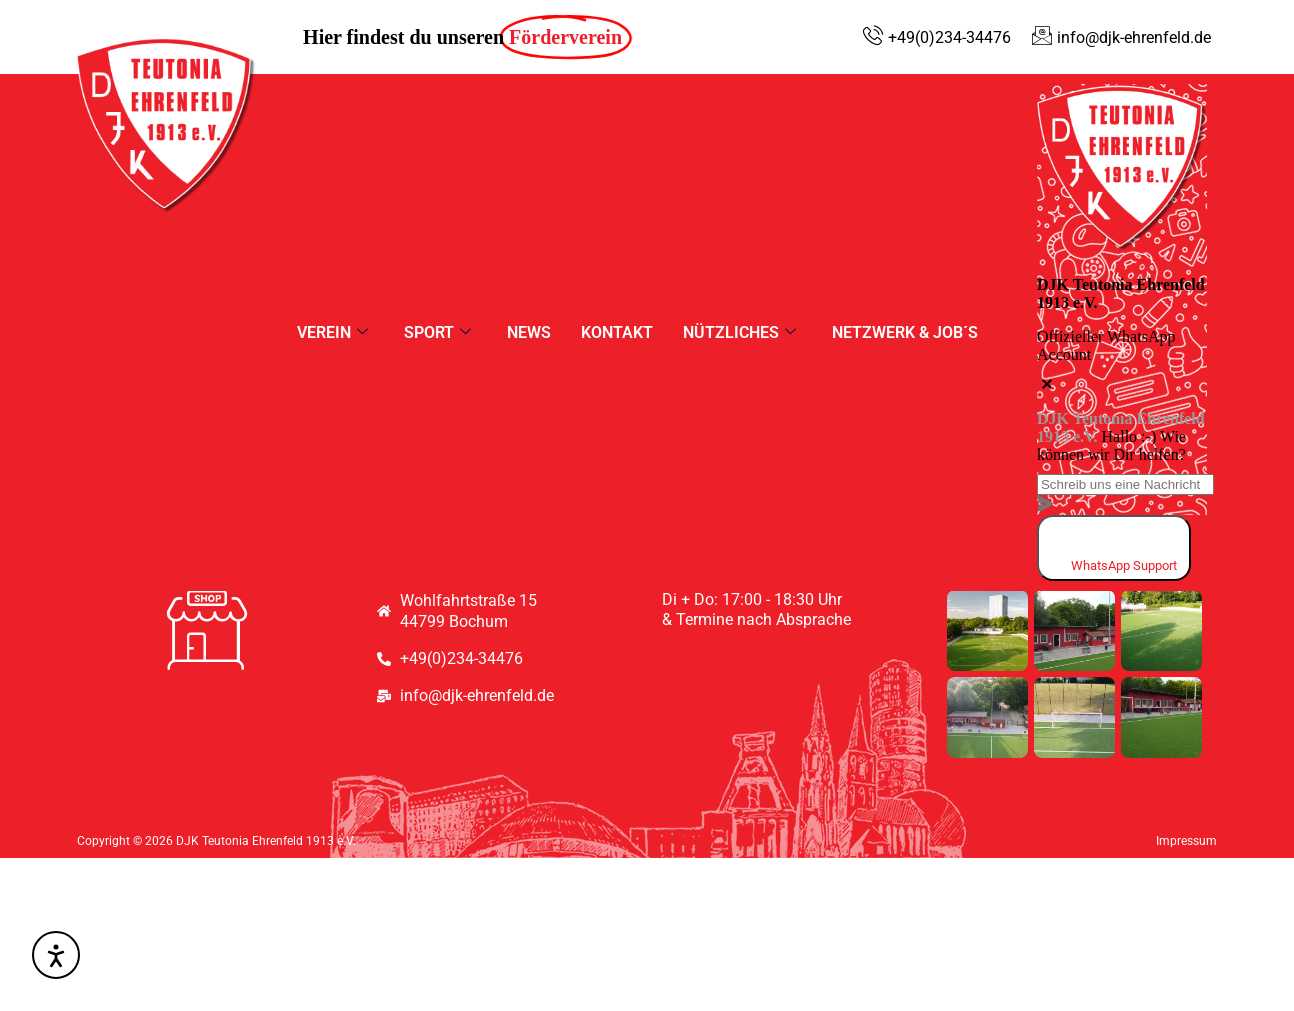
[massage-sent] (1045, 505)
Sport (437, 332)
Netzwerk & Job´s (905, 332)
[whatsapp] (1114, 548)
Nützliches (739, 332)
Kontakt (617, 332)
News (529, 332)
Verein (332, 332)
